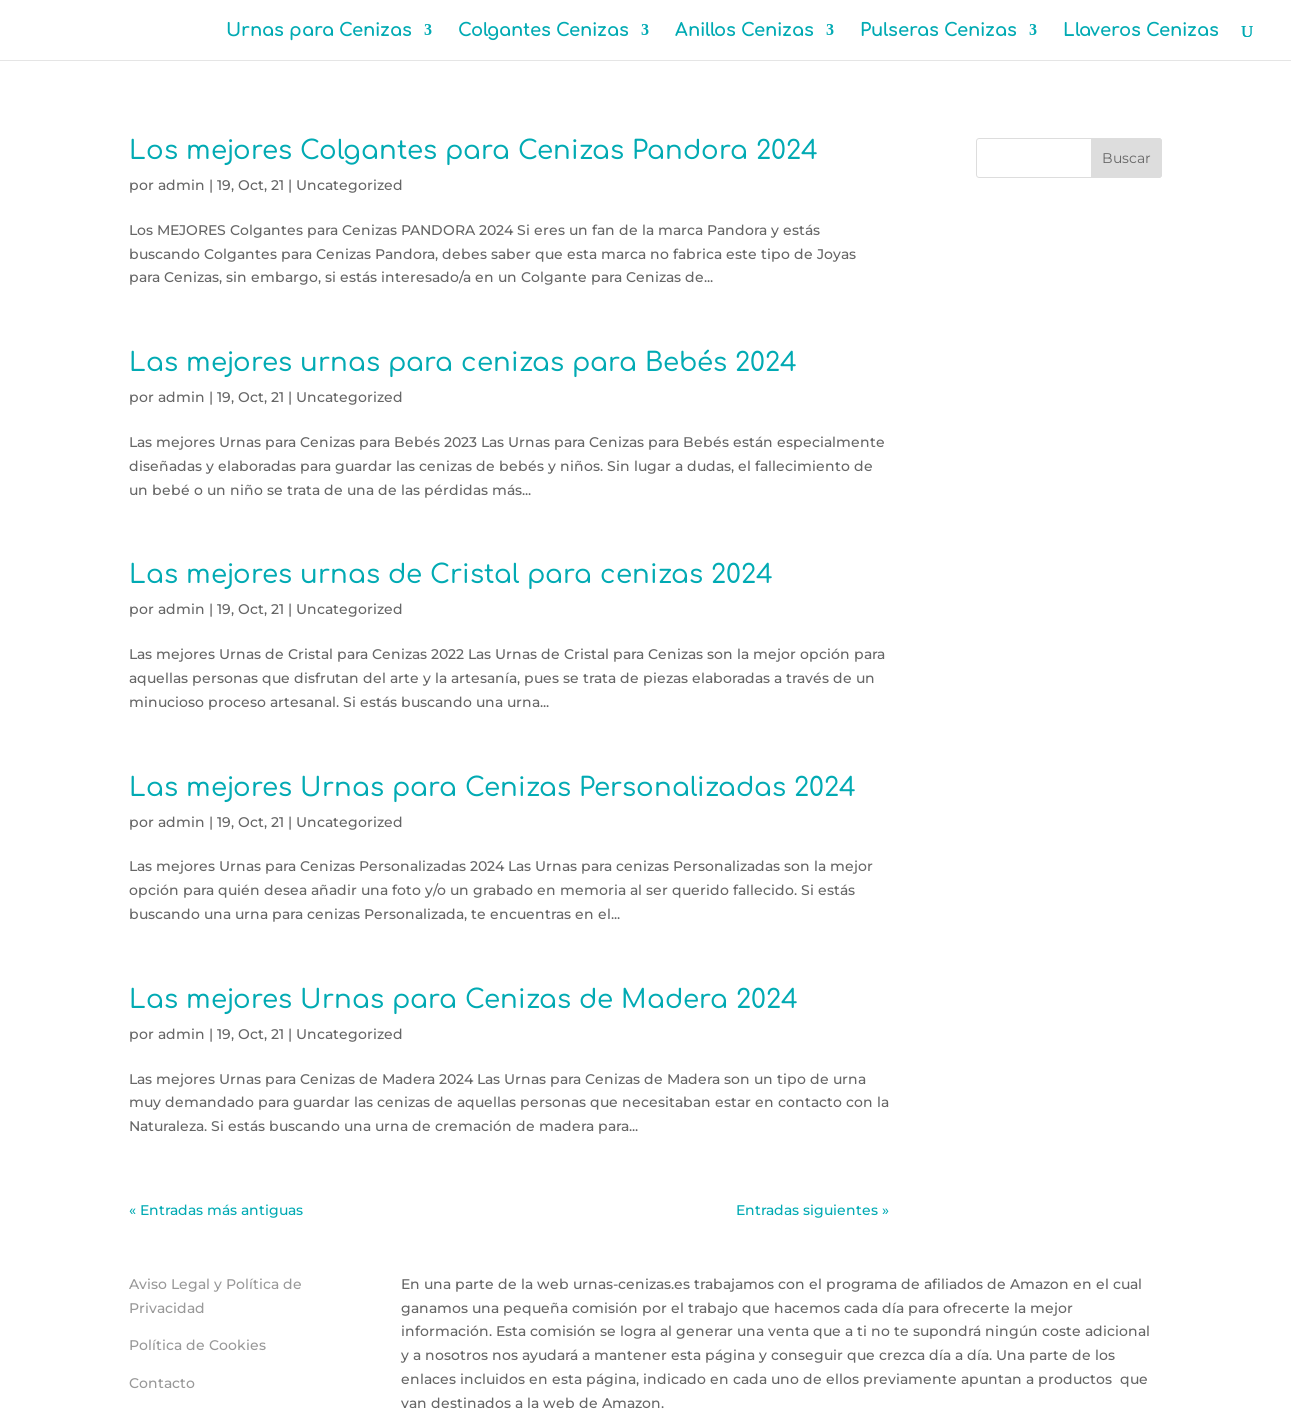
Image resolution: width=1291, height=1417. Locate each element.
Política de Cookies (197, 1345)
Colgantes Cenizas (543, 31)
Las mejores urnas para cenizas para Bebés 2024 (463, 362)
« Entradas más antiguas (216, 1210)
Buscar (1126, 158)
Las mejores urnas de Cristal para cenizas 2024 (451, 574)
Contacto (162, 1383)
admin (181, 185)
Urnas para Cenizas (319, 31)
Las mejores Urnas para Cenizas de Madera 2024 (463, 999)
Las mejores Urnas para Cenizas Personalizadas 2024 (492, 787)
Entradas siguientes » (812, 1210)
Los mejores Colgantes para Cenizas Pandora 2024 (473, 150)
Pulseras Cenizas (938, 31)
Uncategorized (349, 185)
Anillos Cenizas (744, 31)
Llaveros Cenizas (1141, 31)
